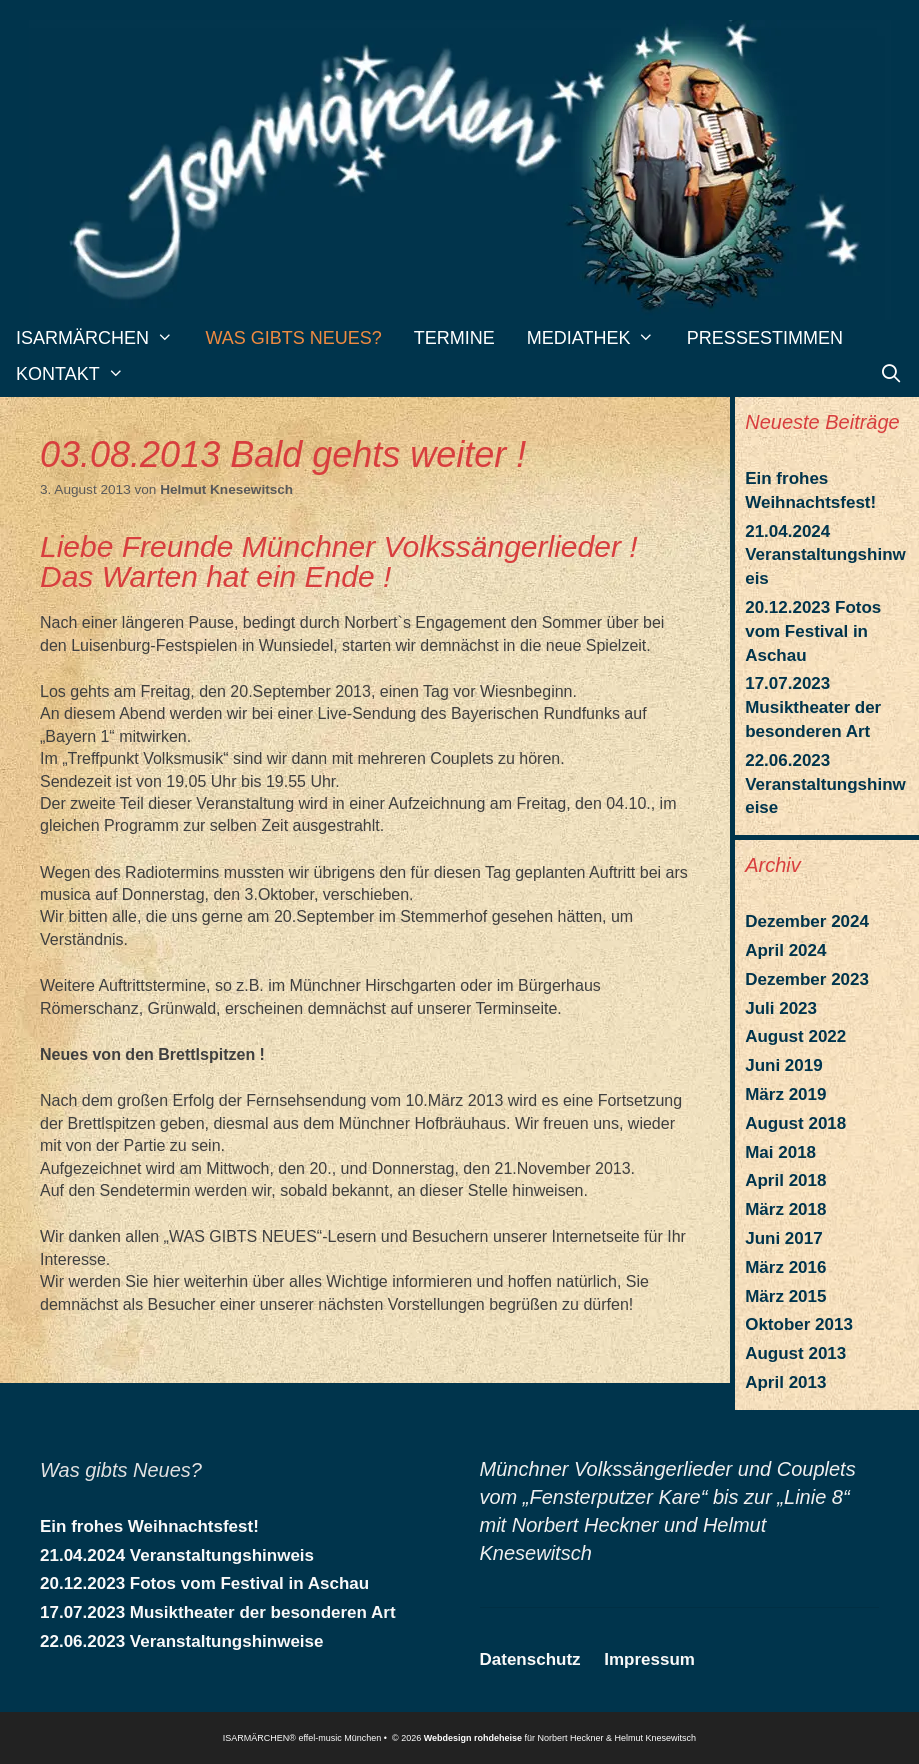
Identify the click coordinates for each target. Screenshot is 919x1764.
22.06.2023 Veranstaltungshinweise (825, 784)
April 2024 (785, 950)
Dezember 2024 (807, 921)
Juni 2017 (784, 1238)
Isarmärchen (102, 338)
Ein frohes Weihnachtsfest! (149, 1526)
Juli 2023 (781, 1008)
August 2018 (795, 1123)
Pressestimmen (765, 338)
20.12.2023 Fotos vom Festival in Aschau (813, 631)
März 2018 (785, 1209)
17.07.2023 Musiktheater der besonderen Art (813, 707)
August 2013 (795, 1353)
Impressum (649, 1659)
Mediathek (599, 338)
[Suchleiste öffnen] (891, 374)
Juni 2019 (784, 1065)
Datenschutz (530, 1659)
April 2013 (785, 1382)
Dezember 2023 (807, 979)
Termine (454, 338)
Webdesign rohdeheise (473, 1738)
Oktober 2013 (799, 1324)
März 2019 (785, 1094)
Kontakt (78, 374)
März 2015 (785, 1296)
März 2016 (785, 1267)
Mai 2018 (780, 1152)
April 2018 (785, 1180)
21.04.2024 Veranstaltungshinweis (825, 555)
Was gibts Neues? (293, 338)
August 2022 (795, 1036)
